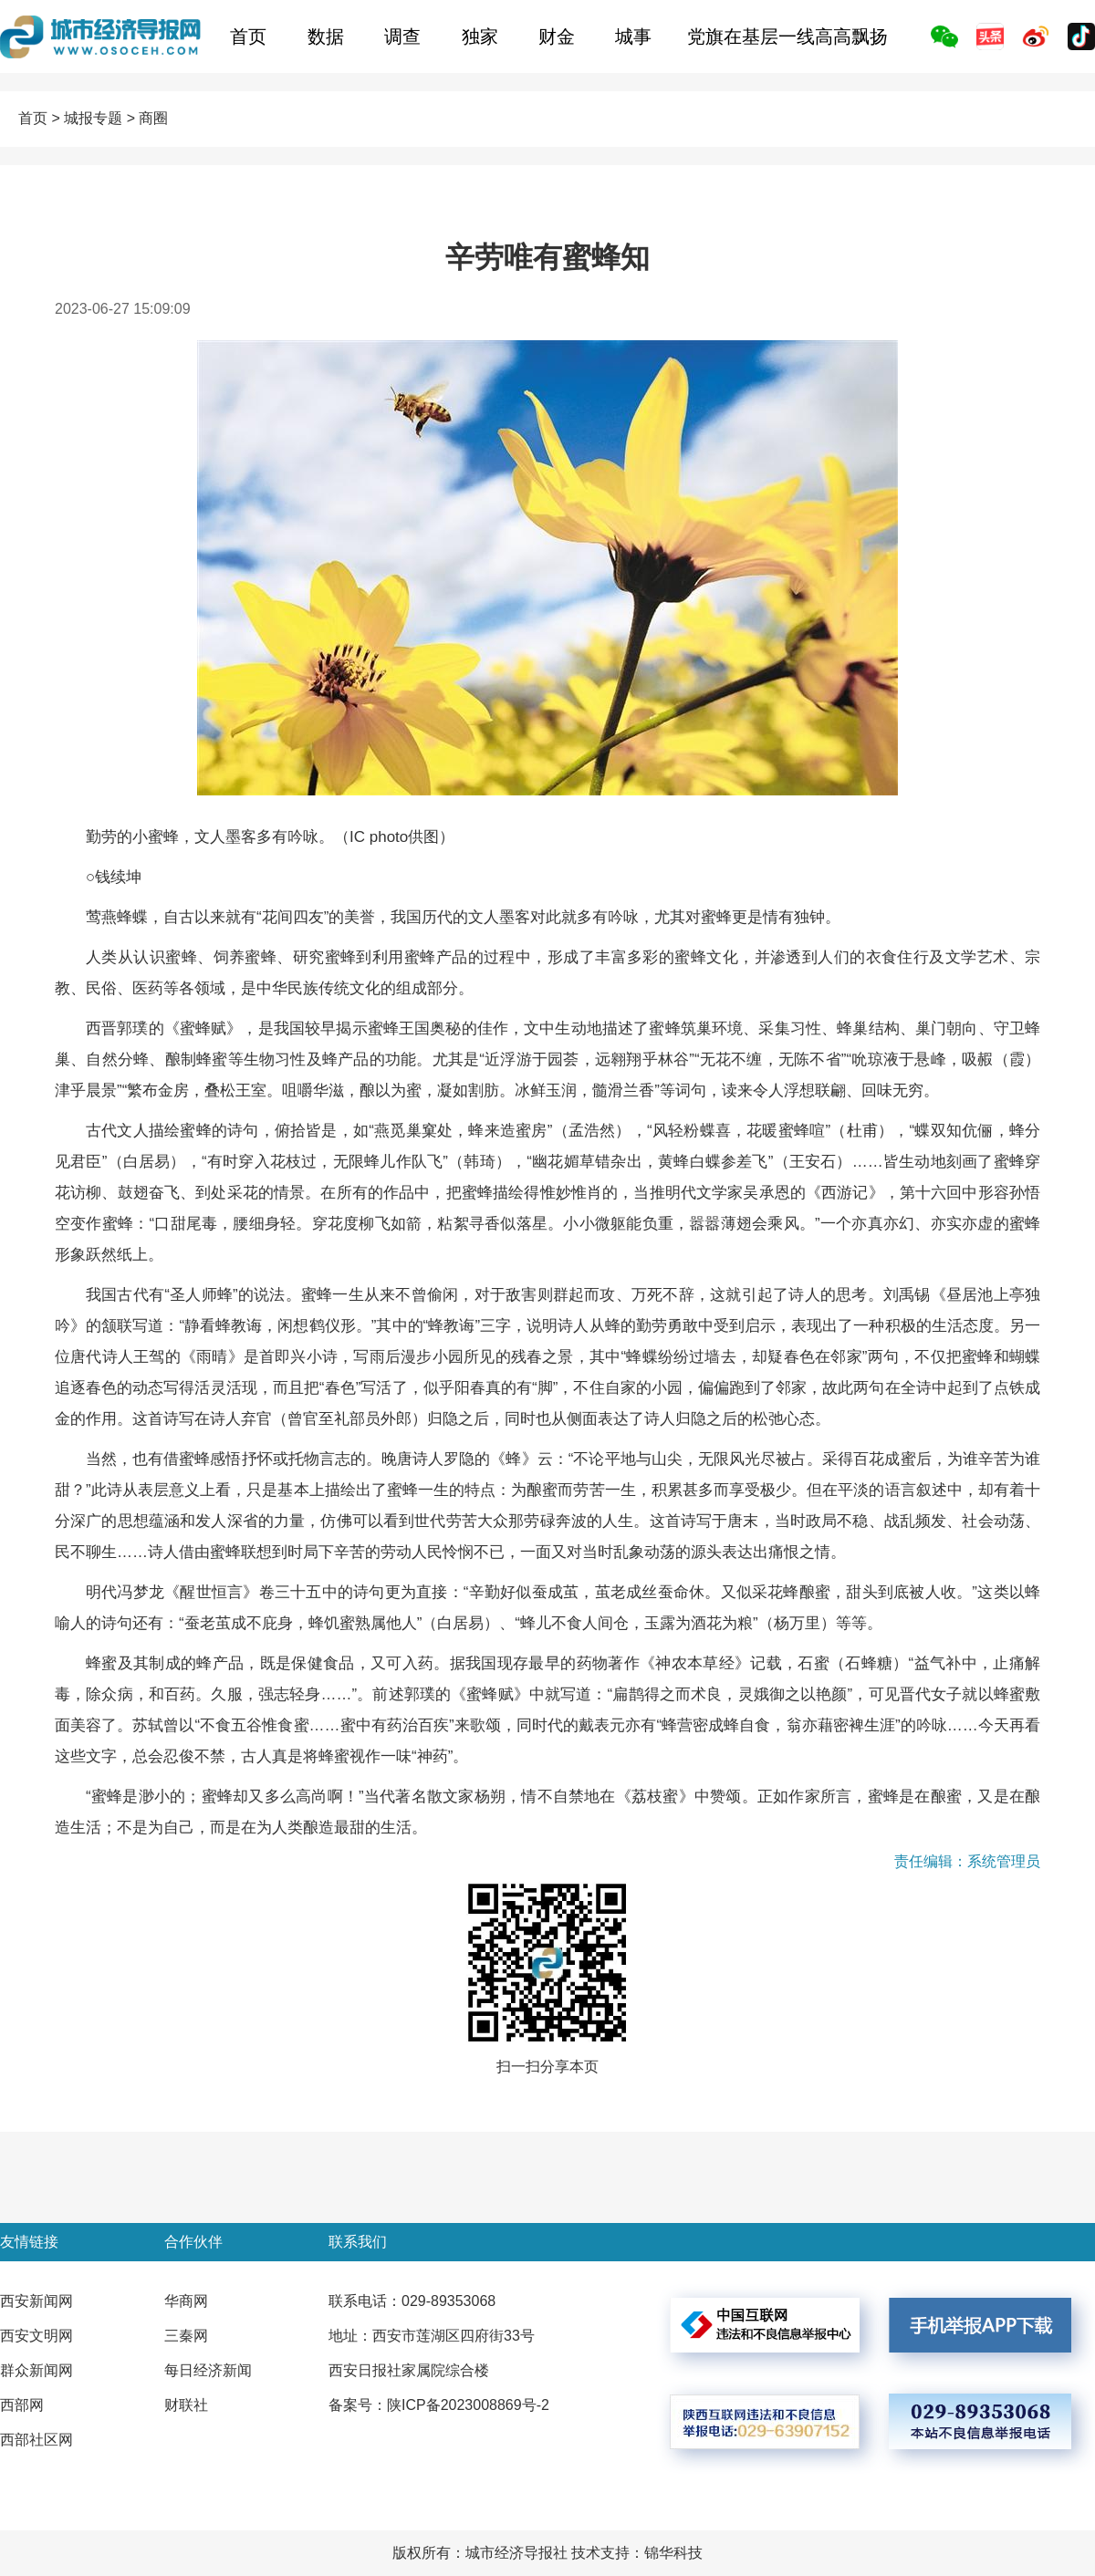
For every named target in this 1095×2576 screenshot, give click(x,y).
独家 (480, 36)
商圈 (153, 118)
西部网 (22, 2405)
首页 (248, 36)
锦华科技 (673, 2552)
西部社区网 (36, 2439)
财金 (556, 36)
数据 (326, 36)
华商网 (186, 2301)
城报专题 (93, 118)
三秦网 (186, 2335)
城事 (633, 36)
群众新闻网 (36, 2370)
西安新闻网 (36, 2301)
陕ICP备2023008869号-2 (468, 2405)
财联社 (186, 2405)
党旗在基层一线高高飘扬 (787, 36)
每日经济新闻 (208, 2370)
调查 (402, 36)
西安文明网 (36, 2335)
